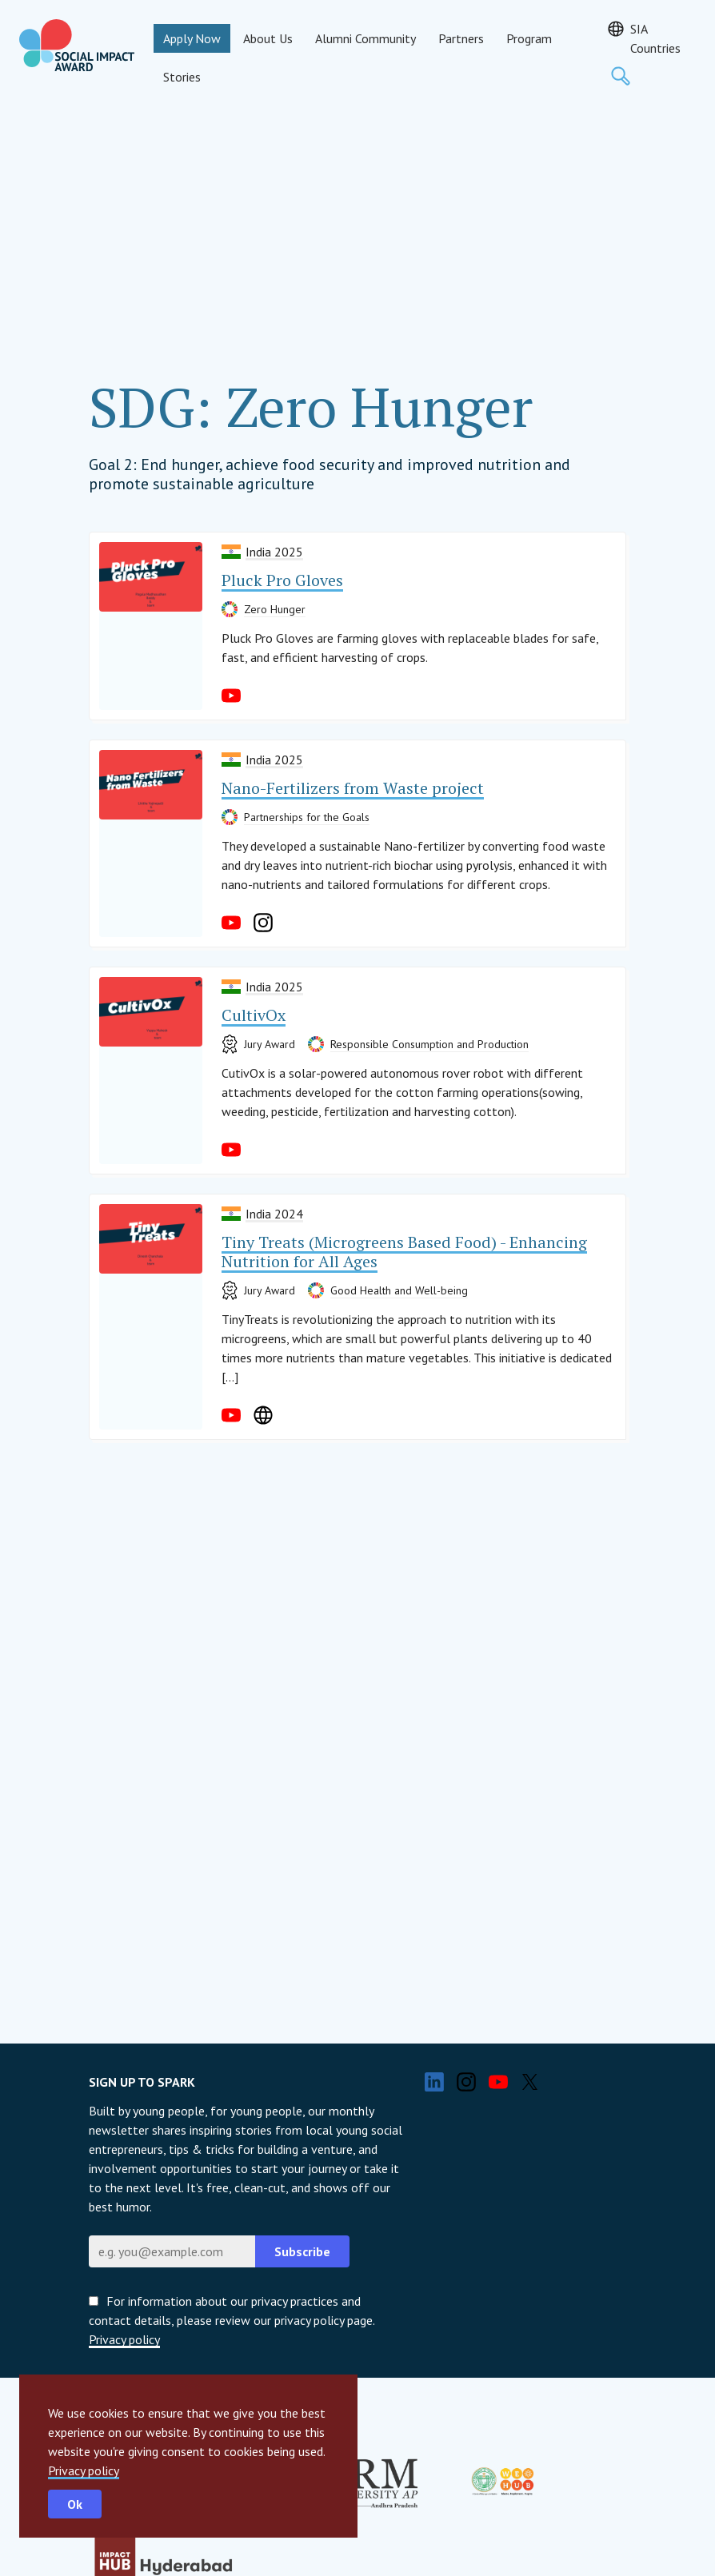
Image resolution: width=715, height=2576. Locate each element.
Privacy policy (83, 2470)
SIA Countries (655, 38)
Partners (461, 38)
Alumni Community (365, 38)
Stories (182, 77)
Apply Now (192, 38)
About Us (268, 38)
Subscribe (302, 2251)
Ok (74, 2504)
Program (529, 38)
